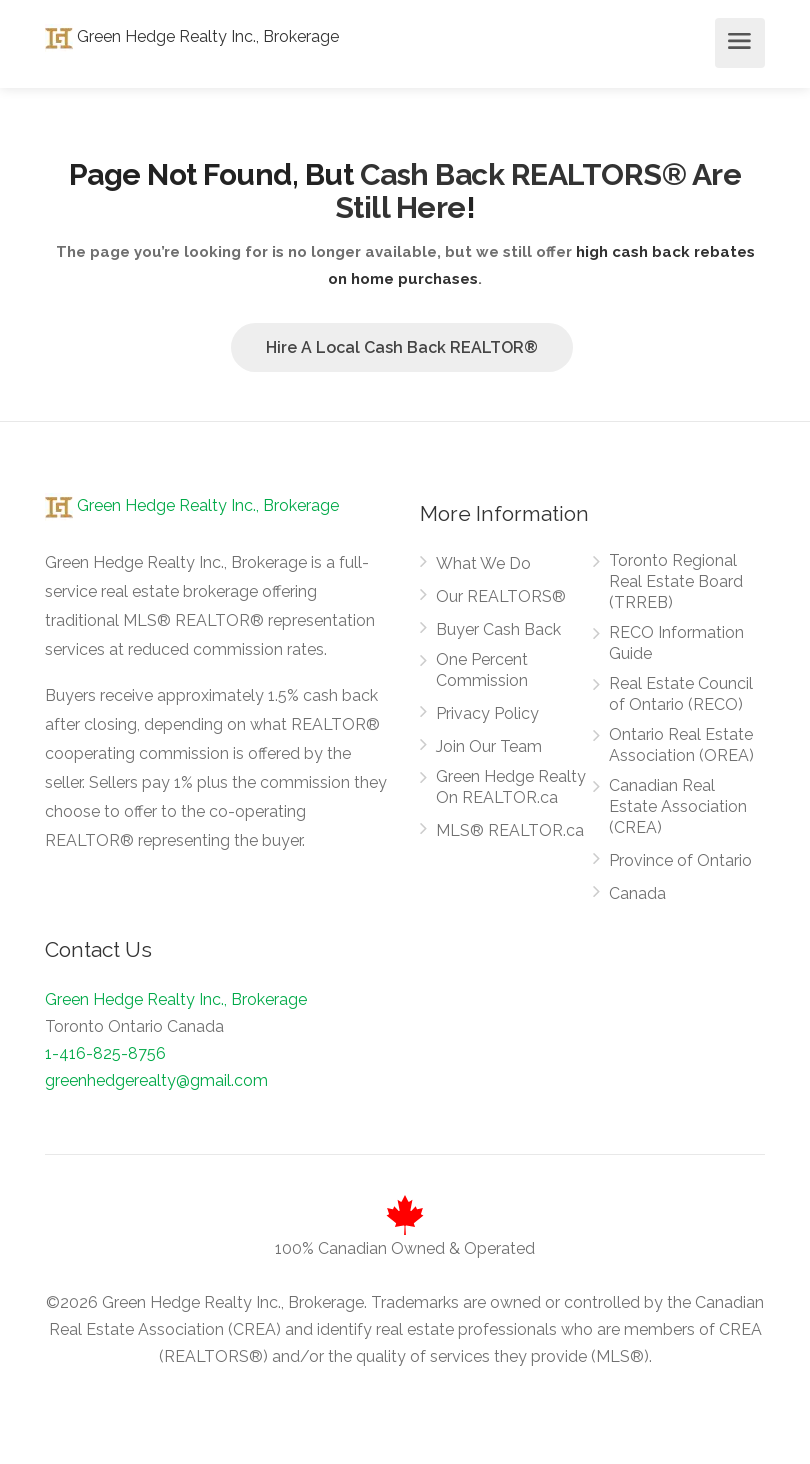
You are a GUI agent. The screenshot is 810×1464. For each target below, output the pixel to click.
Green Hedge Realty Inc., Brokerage (192, 36)
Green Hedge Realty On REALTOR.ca (511, 787)
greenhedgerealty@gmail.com (156, 1080)
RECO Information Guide (676, 643)
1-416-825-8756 (105, 1053)
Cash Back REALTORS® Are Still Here (538, 191)
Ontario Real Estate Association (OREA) (681, 745)
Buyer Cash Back (498, 629)
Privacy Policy (487, 713)
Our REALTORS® (501, 596)
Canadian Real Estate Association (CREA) (678, 806)
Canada (637, 893)
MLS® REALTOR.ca (510, 830)
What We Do (483, 563)
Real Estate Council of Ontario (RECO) (681, 694)
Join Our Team (489, 746)
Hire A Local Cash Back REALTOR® (402, 347)
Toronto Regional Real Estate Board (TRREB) (676, 581)
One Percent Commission (482, 670)
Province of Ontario (680, 860)
